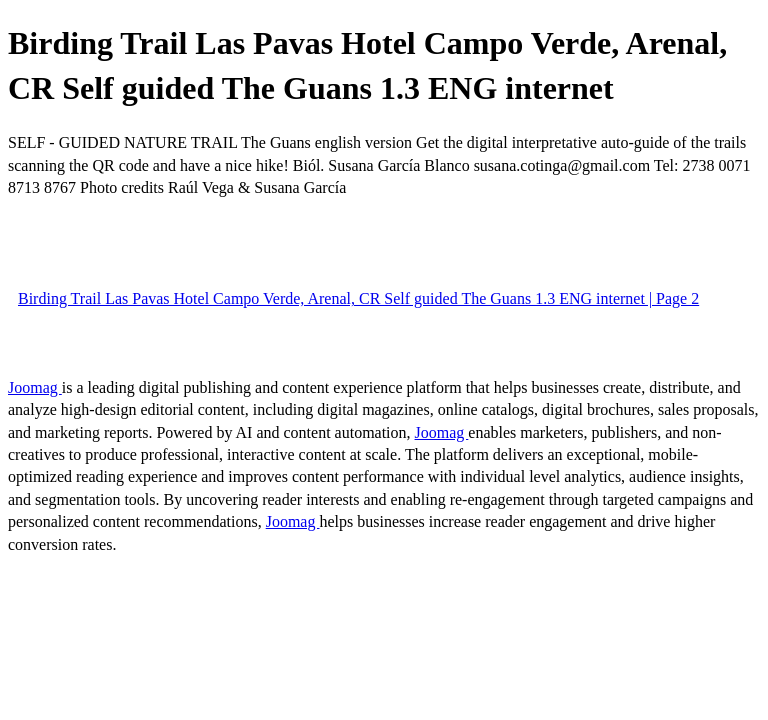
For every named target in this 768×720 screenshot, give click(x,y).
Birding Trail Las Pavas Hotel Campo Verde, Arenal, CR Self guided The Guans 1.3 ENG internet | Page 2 (358, 298)
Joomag (35, 387)
